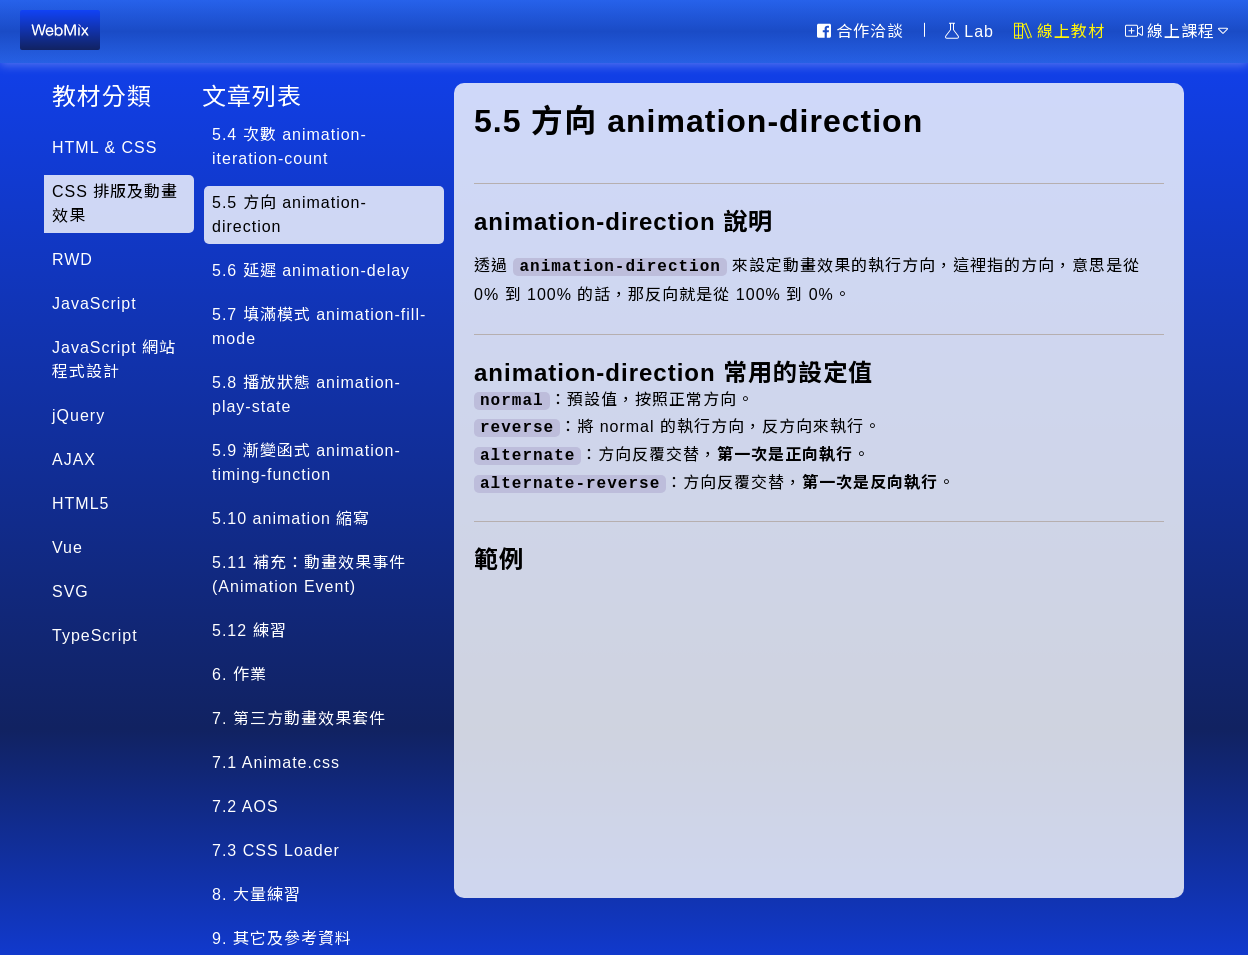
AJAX (74, 459)
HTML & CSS (104, 147)
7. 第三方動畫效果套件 (299, 718)
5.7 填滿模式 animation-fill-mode (319, 326)
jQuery (78, 415)
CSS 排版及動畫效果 (115, 203)
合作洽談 (860, 31)
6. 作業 (239, 674)
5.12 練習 (249, 630)
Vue (67, 547)
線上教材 (1059, 31)
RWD (72, 259)
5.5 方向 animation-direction (289, 214)
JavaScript (94, 303)
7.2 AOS (245, 806)
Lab (969, 31)
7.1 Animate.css (276, 762)
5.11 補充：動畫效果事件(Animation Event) (309, 574)
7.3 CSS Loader (276, 850)
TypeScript (95, 635)
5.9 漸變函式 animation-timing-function (306, 462)
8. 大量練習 (256, 894)
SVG (70, 591)
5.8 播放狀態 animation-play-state (306, 394)
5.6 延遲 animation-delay (311, 270)
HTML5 (80, 503)
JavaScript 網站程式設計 (114, 359)
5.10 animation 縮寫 (291, 518)
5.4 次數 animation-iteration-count (289, 146)
